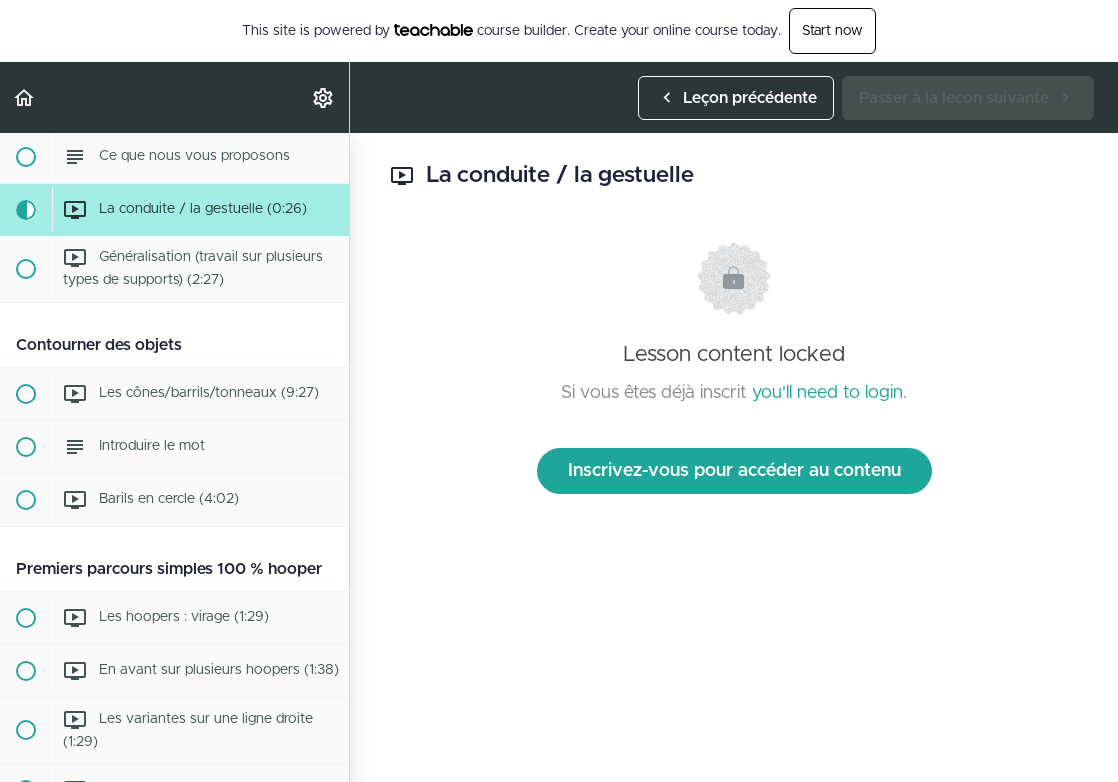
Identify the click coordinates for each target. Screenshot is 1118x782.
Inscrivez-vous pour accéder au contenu (734, 471)
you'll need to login (827, 393)
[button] (25, 97)
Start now (832, 31)
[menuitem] (324, 97)
